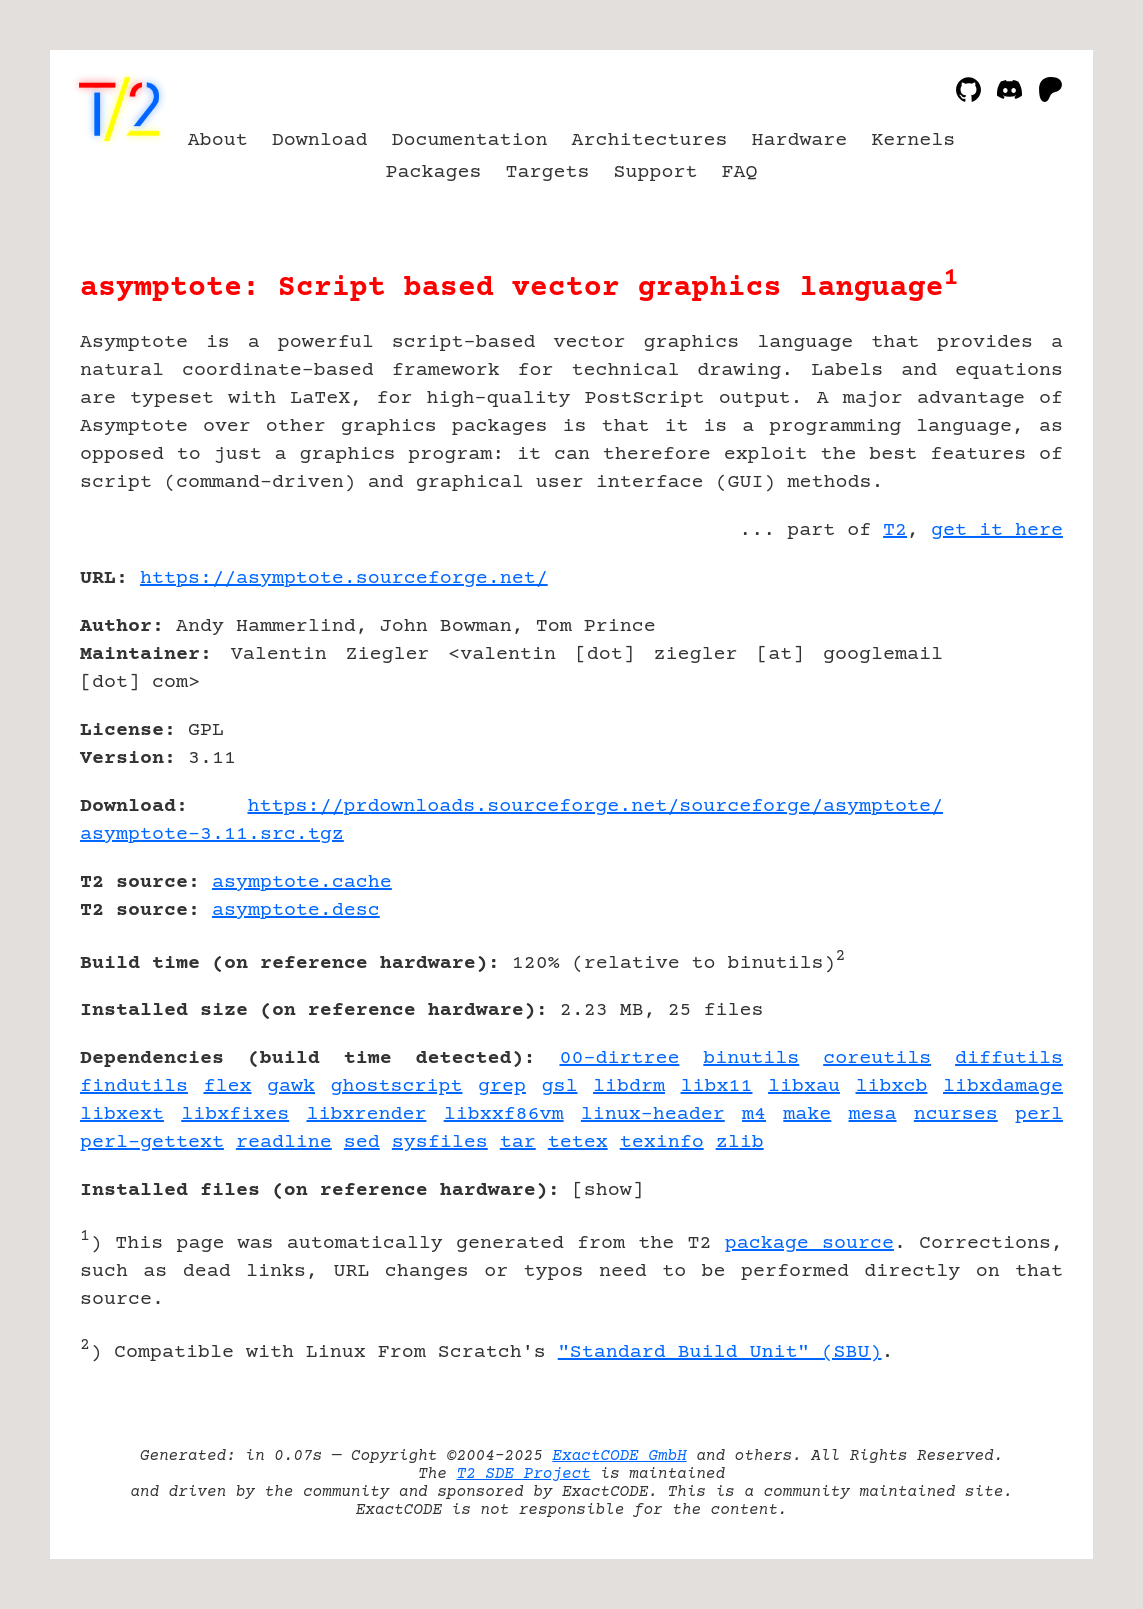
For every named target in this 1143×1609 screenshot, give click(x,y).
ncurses (956, 1114)
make (807, 1114)
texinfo (662, 1142)
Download (320, 140)
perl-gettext (152, 1142)
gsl (560, 1086)
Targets (548, 172)
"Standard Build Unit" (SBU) (720, 1352)
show (608, 1190)
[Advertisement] (1003, 695)
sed (362, 1142)
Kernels (913, 140)
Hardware (799, 140)
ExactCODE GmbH (619, 1456)
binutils (751, 1058)
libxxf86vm (504, 1114)
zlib (740, 1142)
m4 (754, 1114)
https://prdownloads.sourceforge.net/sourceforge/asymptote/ (595, 806)
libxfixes (235, 1114)
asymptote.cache (302, 882)
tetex (578, 1142)
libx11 (717, 1086)
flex (227, 1086)
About (218, 140)
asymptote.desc (296, 910)
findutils (134, 1086)
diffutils (1009, 1058)
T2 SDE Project (523, 1474)
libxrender (366, 1114)
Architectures (650, 140)
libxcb (892, 1086)
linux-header (653, 1114)
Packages (434, 172)
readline (284, 1142)
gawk (291, 1086)
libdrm (629, 1086)
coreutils (877, 1058)
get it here (997, 530)
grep (502, 1086)
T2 (895, 530)
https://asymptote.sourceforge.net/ (344, 578)
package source (809, 1243)
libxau (804, 1086)
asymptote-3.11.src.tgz (212, 834)
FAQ (739, 172)
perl (1039, 1114)
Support (655, 172)
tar (518, 1142)
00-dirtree (619, 1058)
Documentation (470, 140)
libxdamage (1003, 1086)
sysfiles (440, 1142)
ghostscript (397, 1086)
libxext (122, 1114)
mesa (873, 1114)
